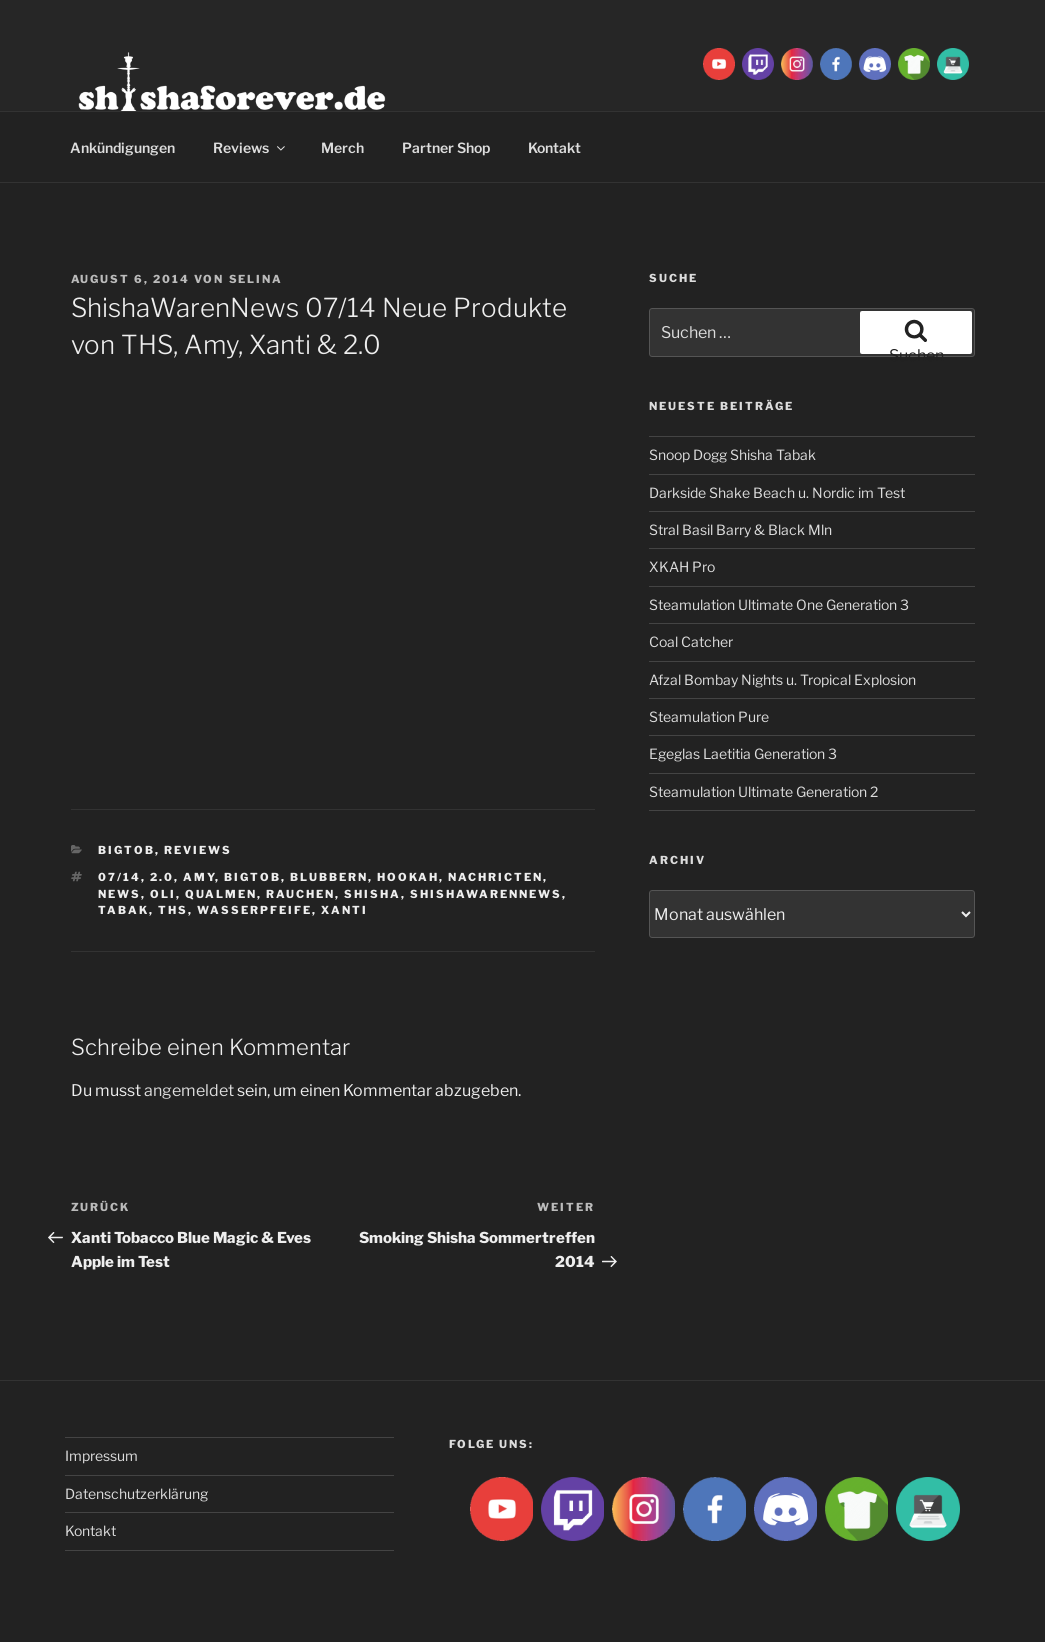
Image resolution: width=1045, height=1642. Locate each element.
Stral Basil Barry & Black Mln (740, 529)
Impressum (101, 1455)
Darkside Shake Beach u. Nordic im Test (777, 492)
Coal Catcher (691, 641)
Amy (199, 877)
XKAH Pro (682, 566)
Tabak (123, 910)
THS (173, 910)
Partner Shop (446, 147)
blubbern (329, 877)
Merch (342, 147)
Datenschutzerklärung (136, 1493)
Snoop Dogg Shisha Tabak (732, 454)
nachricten (495, 877)
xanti (344, 910)
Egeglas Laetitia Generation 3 (743, 753)
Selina (256, 279)
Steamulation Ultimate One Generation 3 (779, 604)
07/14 (119, 877)
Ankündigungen (122, 147)
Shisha (372, 894)
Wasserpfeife (254, 910)
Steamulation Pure (709, 716)
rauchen (300, 894)
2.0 (162, 877)
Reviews (250, 147)
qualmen (221, 894)
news (119, 894)
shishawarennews (486, 894)
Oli (163, 894)
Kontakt (554, 147)
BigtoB (126, 850)
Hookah (408, 877)
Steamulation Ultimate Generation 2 (763, 791)
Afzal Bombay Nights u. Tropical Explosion (782, 679)
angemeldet (189, 1090)
